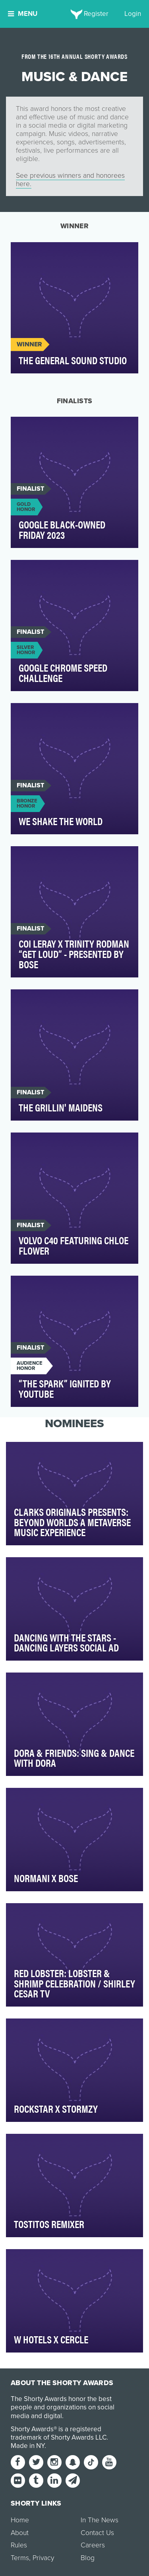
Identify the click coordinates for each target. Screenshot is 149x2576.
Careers (93, 2545)
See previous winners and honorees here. (70, 179)
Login (132, 14)
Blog (88, 2558)
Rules (19, 2545)
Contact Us (97, 2533)
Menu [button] (22, 14)
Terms (20, 2558)
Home (20, 2520)
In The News (99, 2520)
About (20, 2533)
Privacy (43, 2558)
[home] (74, 14)
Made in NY (28, 2446)
